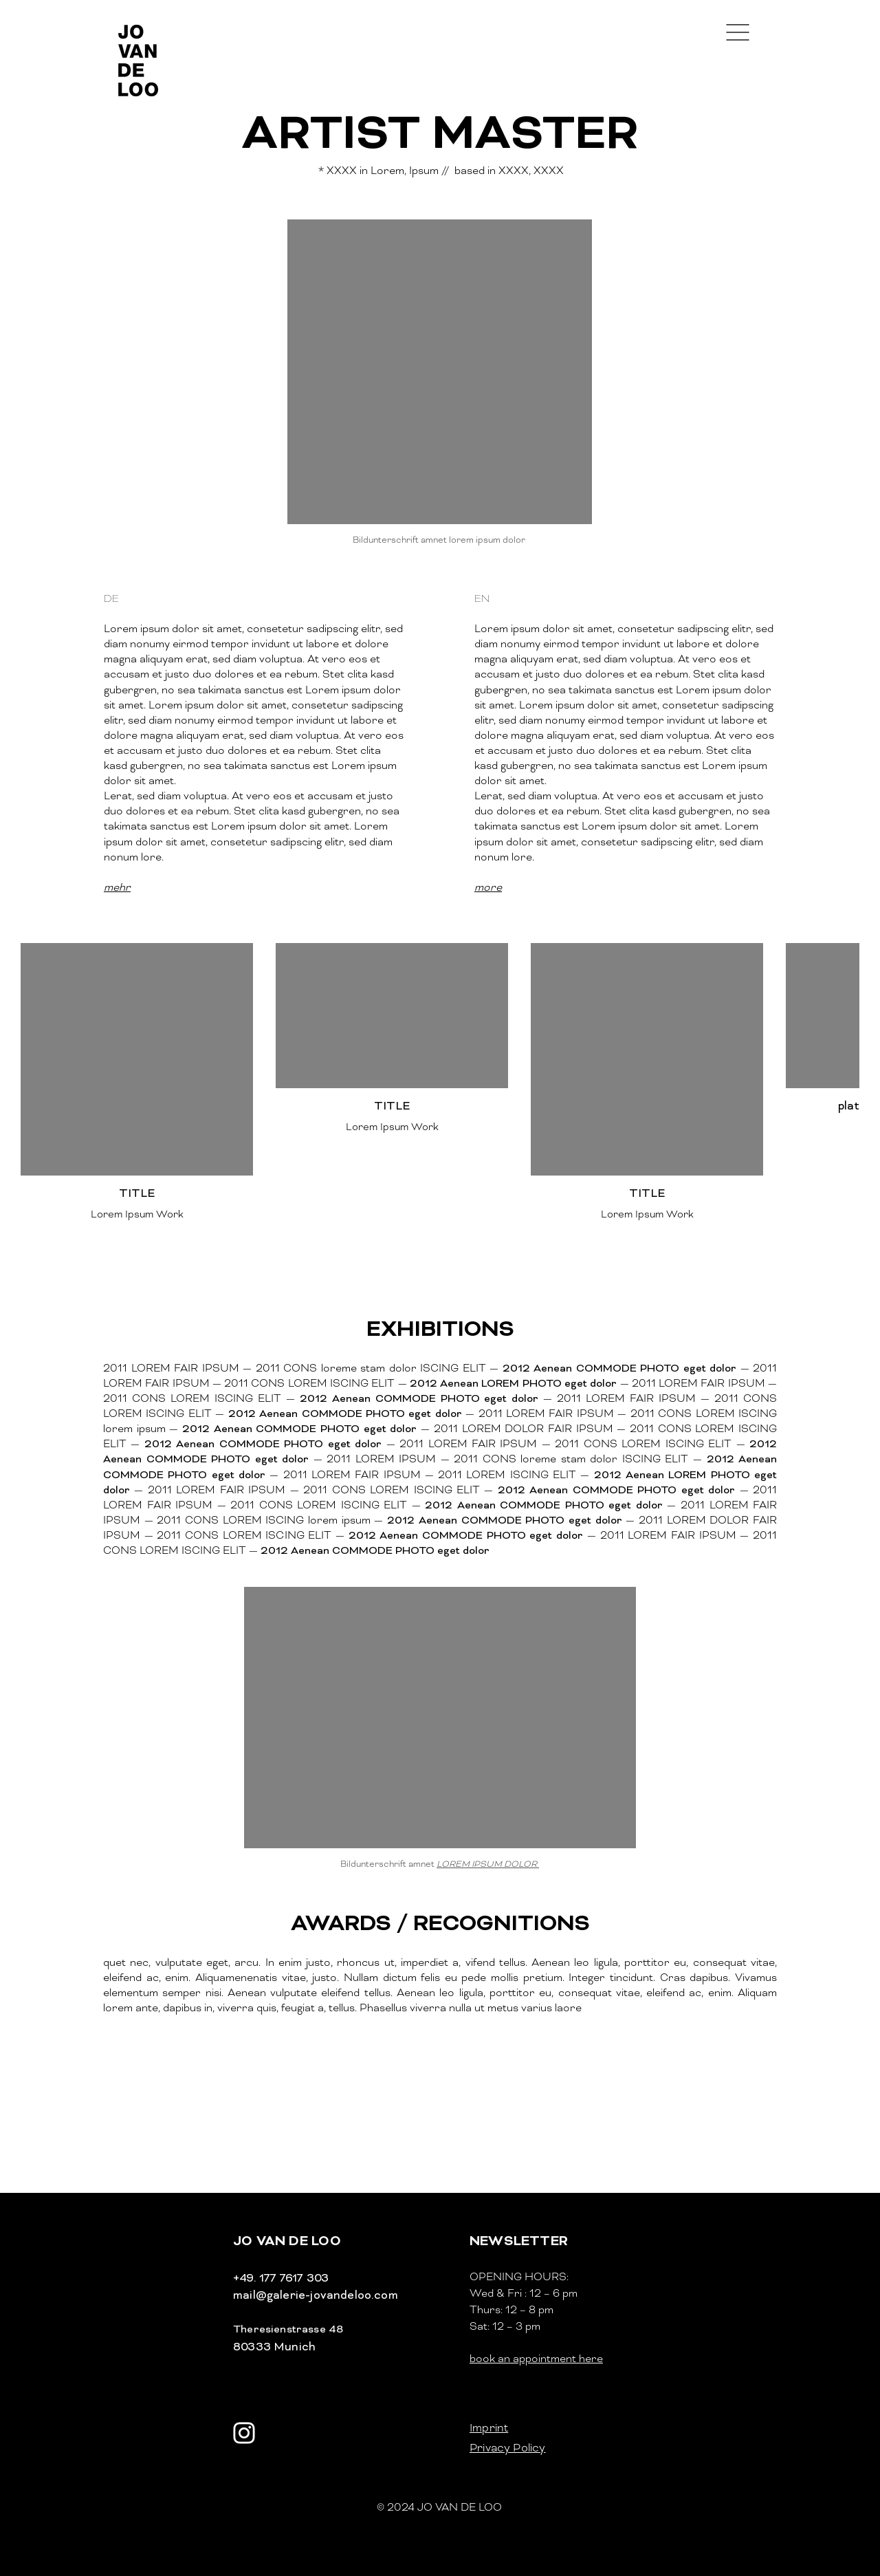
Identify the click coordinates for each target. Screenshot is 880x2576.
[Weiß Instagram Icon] (244, 2432)
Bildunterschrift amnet (439, 1864)
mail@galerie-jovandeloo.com (315, 2295)
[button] (737, 32)
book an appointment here (536, 2359)
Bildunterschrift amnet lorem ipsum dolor (440, 539)
